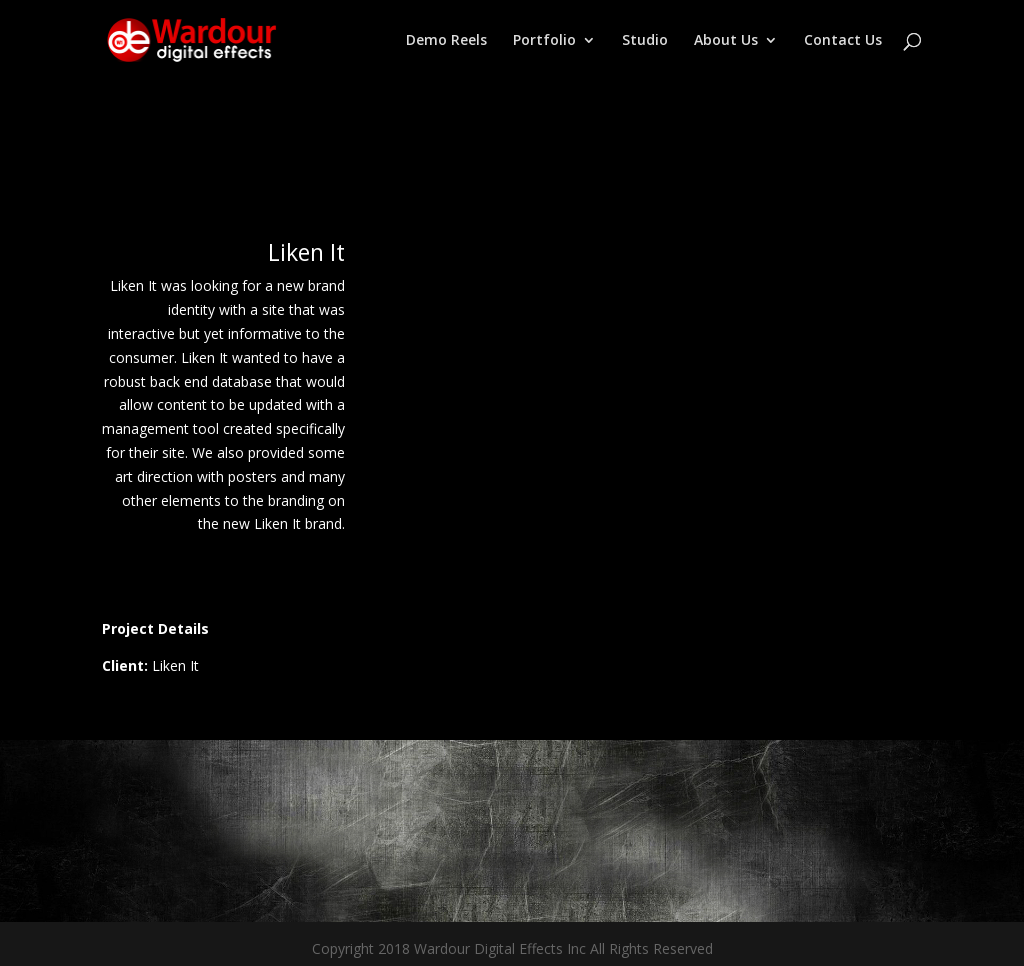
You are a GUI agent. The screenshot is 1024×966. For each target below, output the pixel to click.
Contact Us (843, 41)
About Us (726, 41)
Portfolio (544, 41)
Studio (645, 41)
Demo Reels (446, 41)
